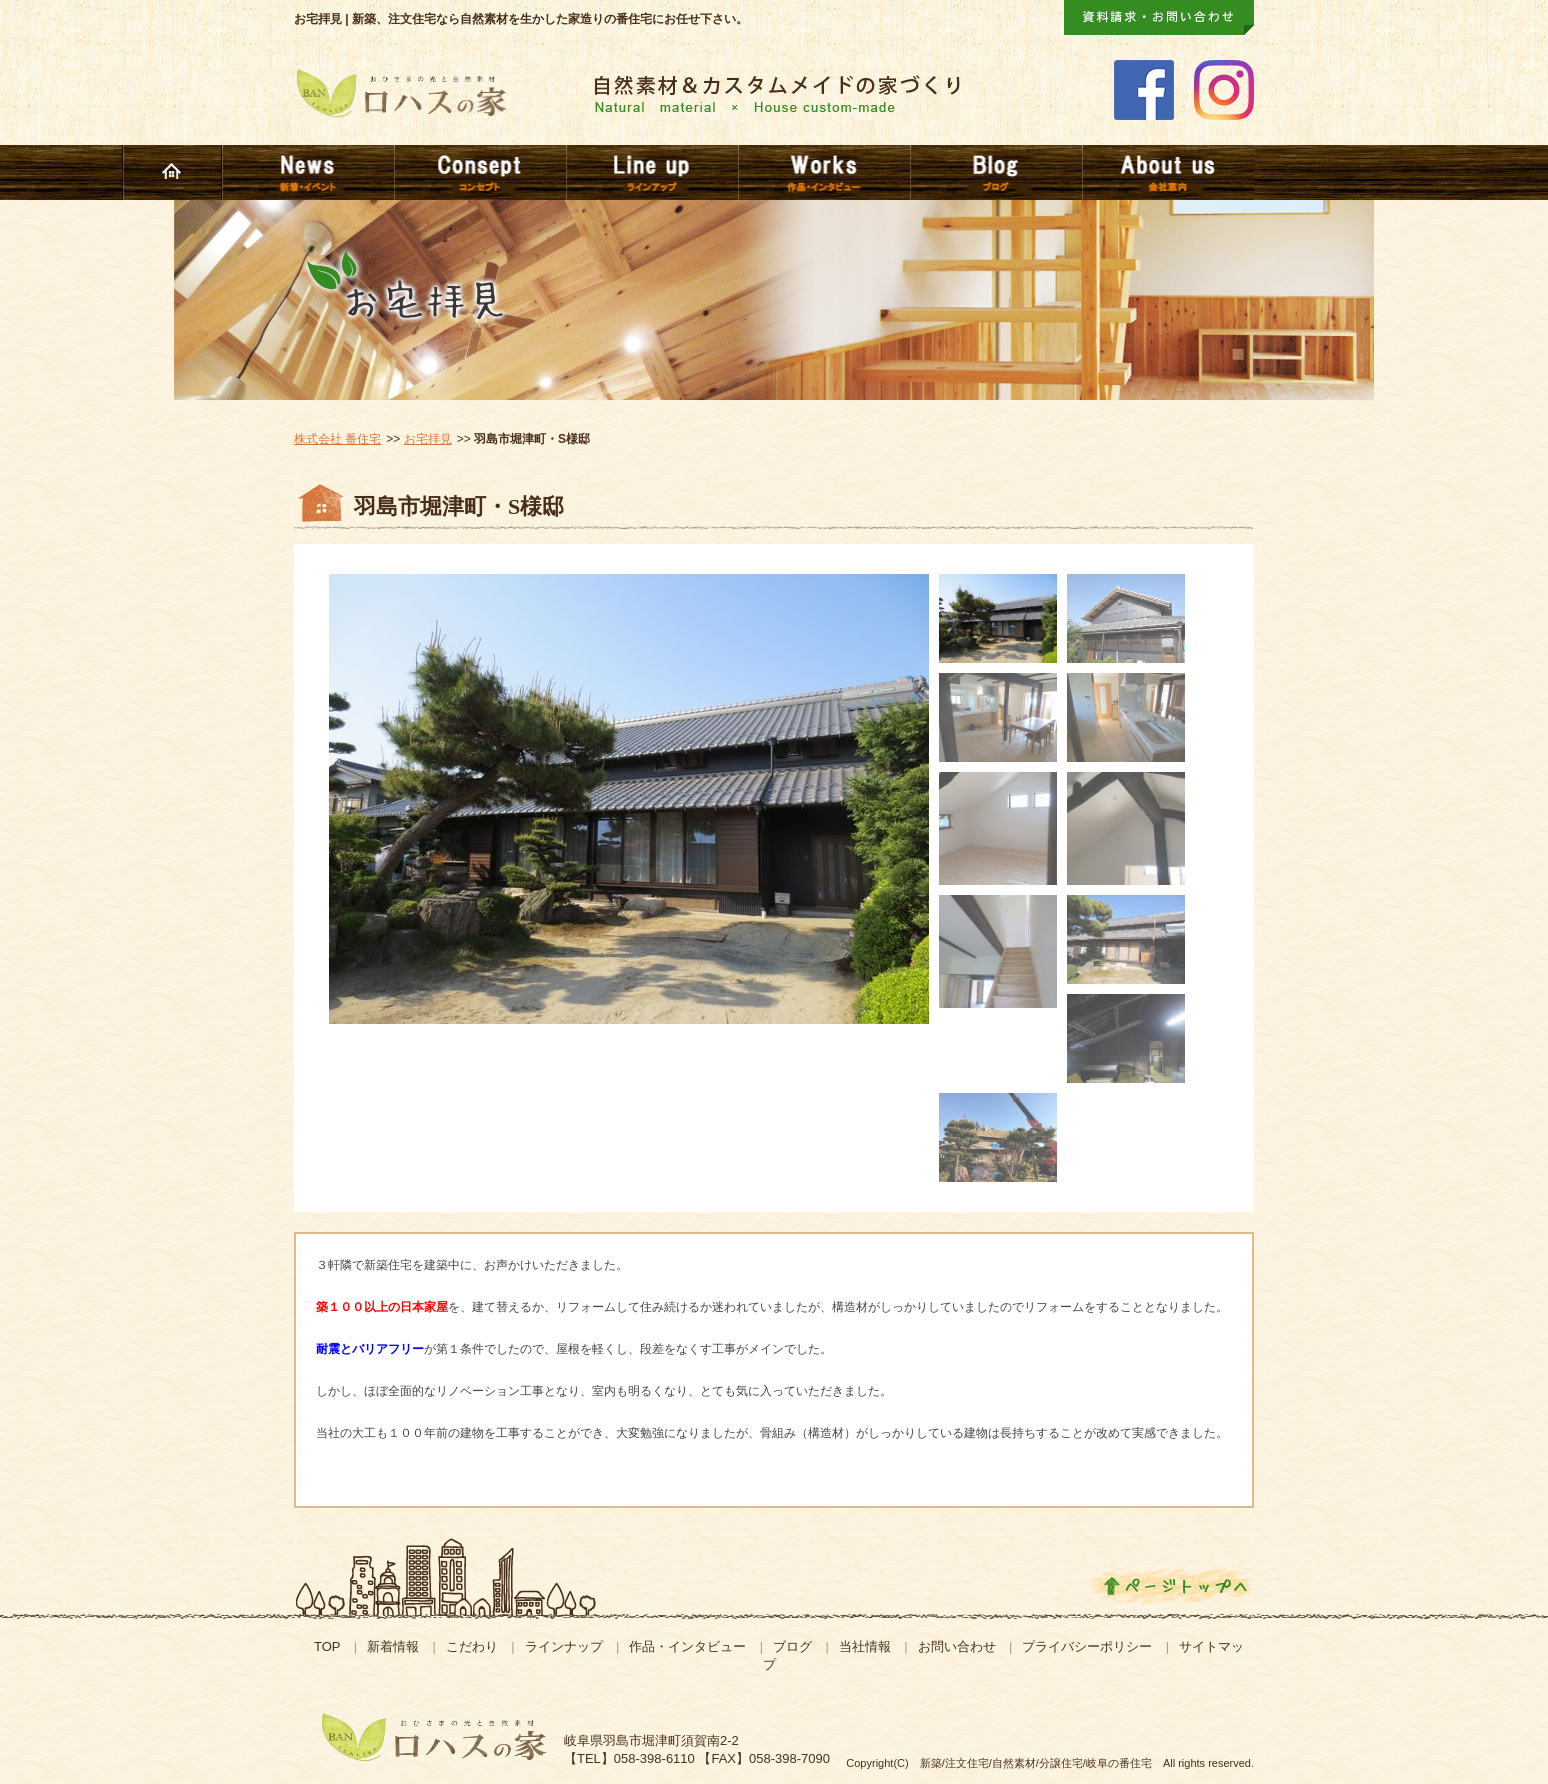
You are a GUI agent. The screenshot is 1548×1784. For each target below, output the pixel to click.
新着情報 (393, 1646)
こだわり (472, 1646)
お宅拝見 (428, 439)
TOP (327, 1646)
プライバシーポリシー (1087, 1646)
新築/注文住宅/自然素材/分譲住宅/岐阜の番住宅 (1036, 1763)
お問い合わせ (957, 1646)
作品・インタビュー (687, 1646)
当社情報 (865, 1646)
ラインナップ (564, 1646)
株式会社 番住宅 (337, 439)
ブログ (792, 1646)
